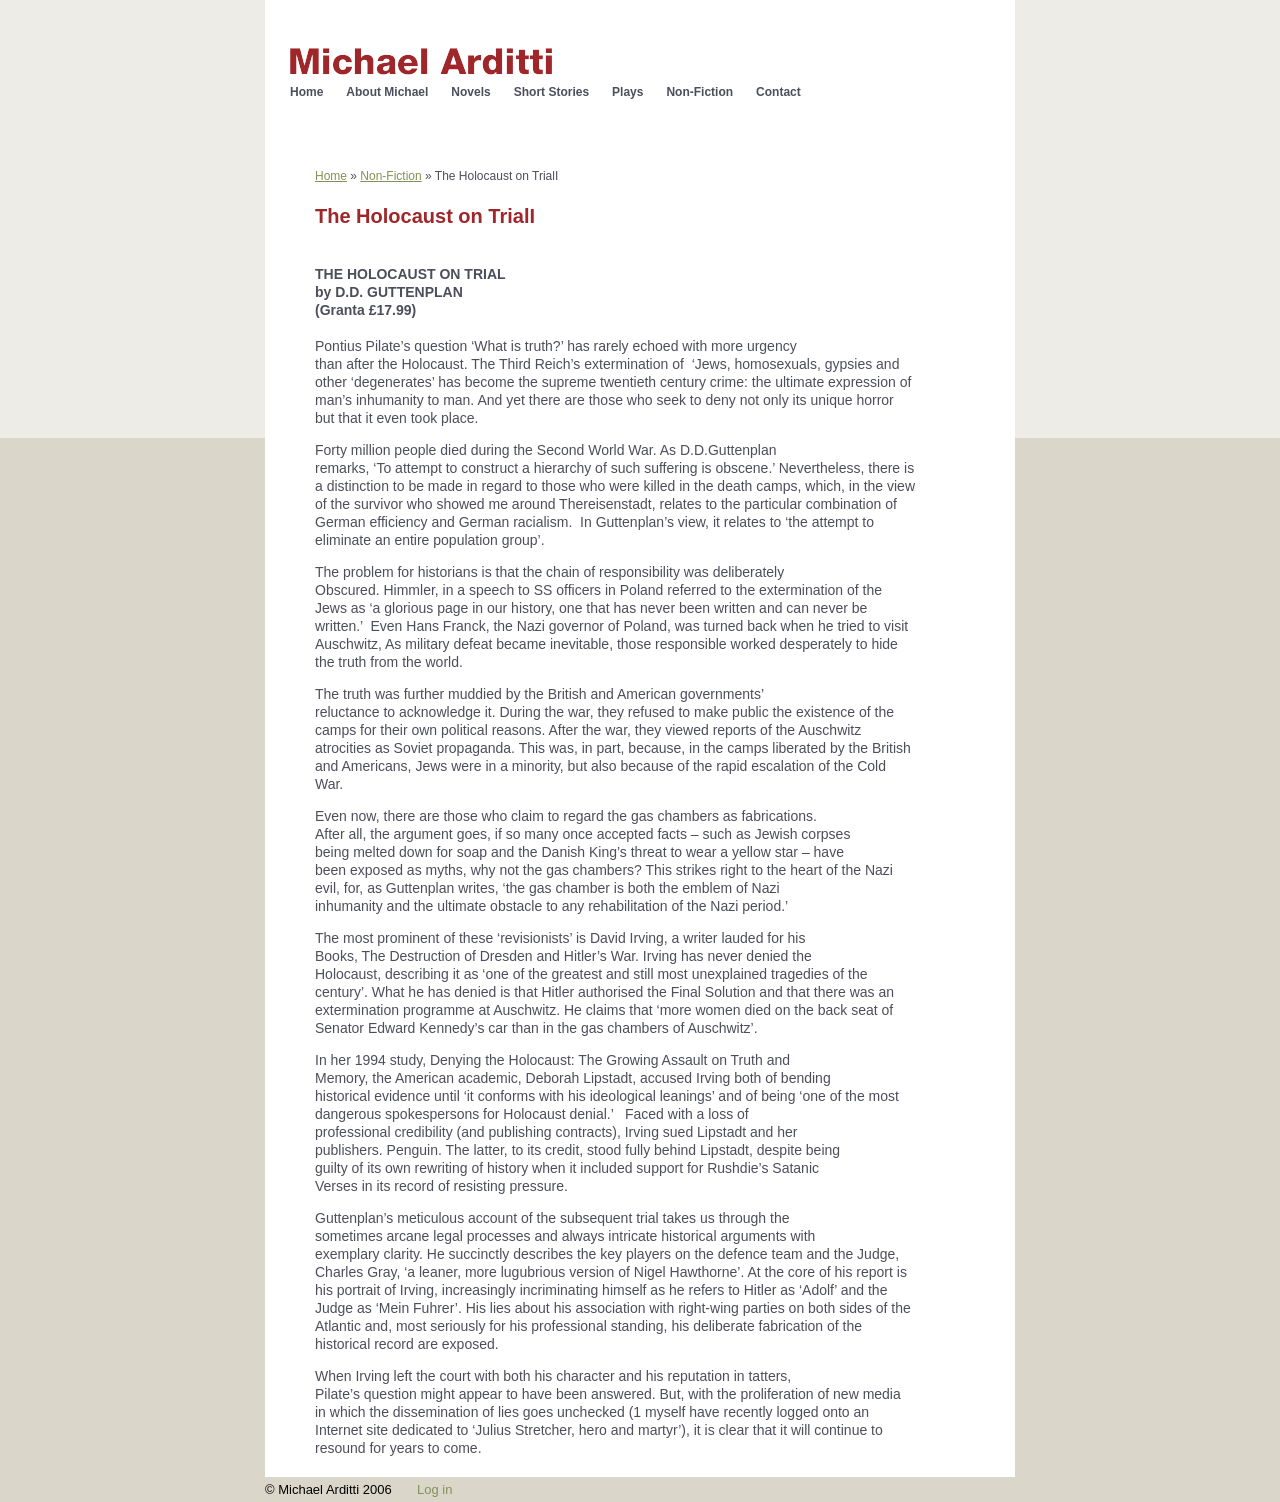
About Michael (387, 92)
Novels (470, 92)
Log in (434, 1489)
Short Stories (551, 92)
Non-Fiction (699, 92)
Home (306, 92)
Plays (627, 92)
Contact (778, 92)
